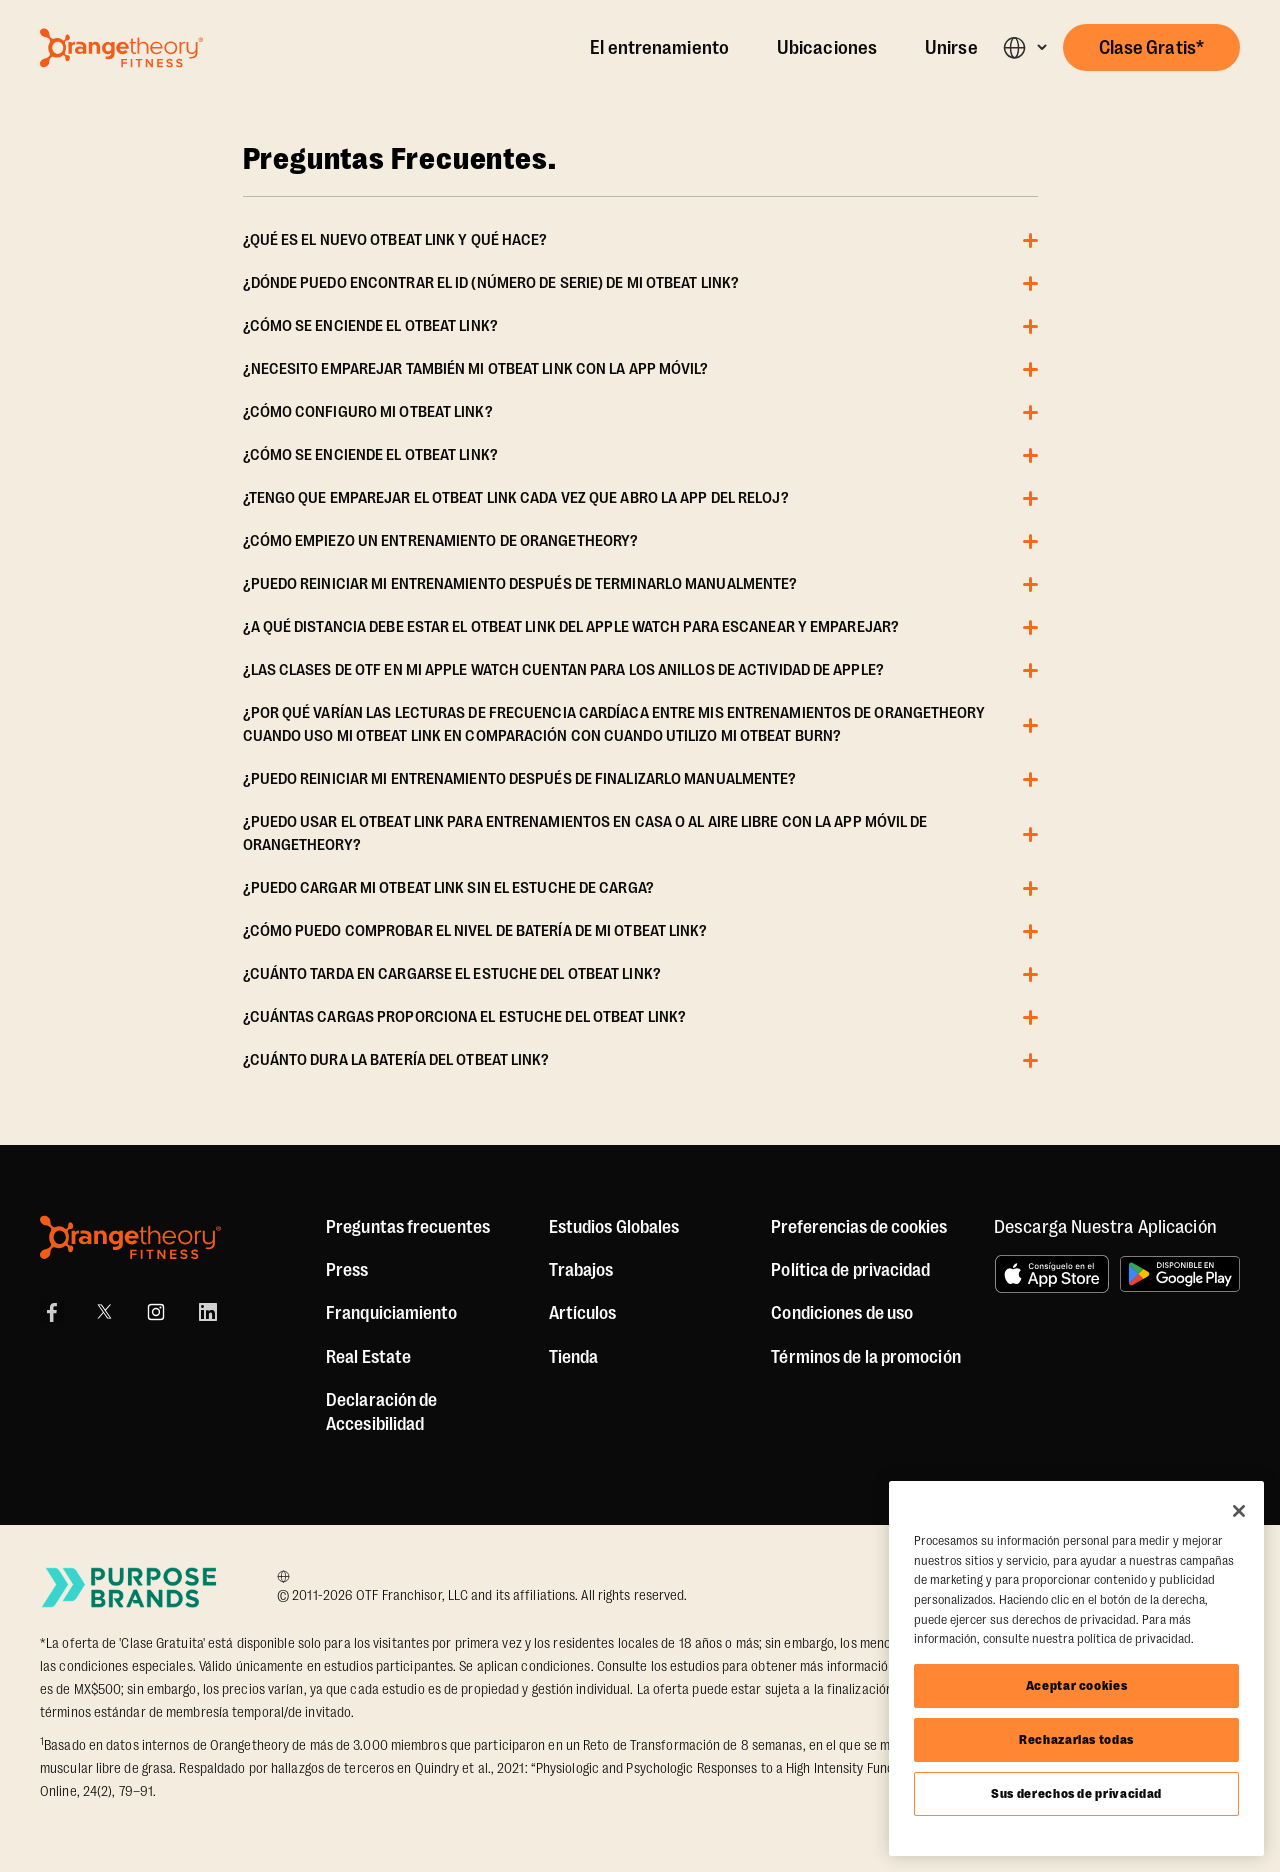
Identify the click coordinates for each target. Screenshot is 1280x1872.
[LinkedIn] (208, 1312)
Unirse (951, 48)
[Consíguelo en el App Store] (1052, 1274)
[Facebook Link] (52, 1312)
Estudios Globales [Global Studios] (614, 1227)
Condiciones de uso (842, 1313)
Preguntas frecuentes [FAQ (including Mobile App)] (408, 1227)
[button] (1024, 47)
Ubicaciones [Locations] (827, 48)
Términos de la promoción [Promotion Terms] (865, 1357)
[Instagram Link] (156, 1312)
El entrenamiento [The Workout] (659, 48)
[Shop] (574, 1357)
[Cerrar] (1239, 1511)
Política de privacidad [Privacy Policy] (850, 1270)
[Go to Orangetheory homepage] (121, 48)
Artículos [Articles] (583, 1313)
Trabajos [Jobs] (581, 1270)
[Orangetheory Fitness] (130, 1237)
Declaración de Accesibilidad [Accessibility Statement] (381, 1412)
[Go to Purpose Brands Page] (130, 1587)
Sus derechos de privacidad (1076, 1793)
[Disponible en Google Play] (1180, 1274)
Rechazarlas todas (1076, 1739)
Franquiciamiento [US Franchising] (392, 1313)
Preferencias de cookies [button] (859, 1227)
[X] (104, 1312)
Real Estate (368, 1357)
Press (347, 1270)
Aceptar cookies (1077, 1685)
